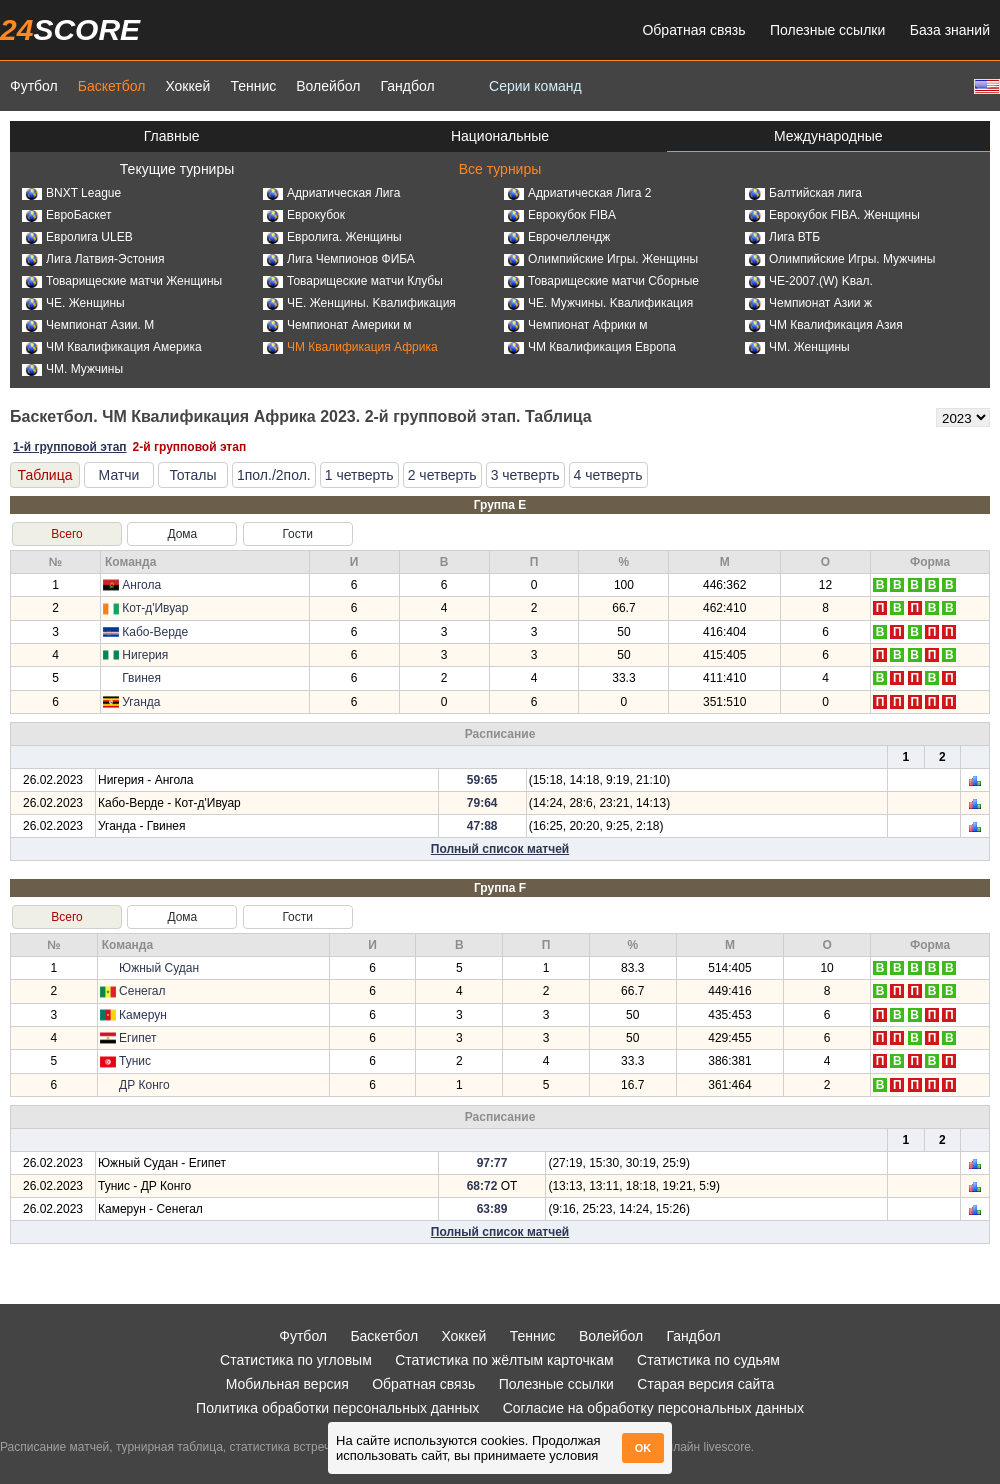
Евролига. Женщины (332, 237)
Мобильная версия (287, 1384)
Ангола (141, 585)
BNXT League (71, 193)
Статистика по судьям (708, 1360)
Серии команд (535, 86)
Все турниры (500, 169)
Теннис (253, 86)
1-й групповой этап (70, 447)
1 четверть (359, 475)
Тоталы (192, 475)
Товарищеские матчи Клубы (353, 281)
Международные (828, 136)
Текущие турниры (177, 169)
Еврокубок (304, 215)
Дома (182, 534)
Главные (172, 136)
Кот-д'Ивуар (155, 608)
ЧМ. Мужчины (72, 369)
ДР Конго (144, 1085)
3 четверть (525, 475)
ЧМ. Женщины (797, 347)
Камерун (143, 1015)
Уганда (141, 702)
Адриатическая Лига (331, 193)
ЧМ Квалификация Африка (350, 347)
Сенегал (142, 991)
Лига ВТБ (782, 237)
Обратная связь (693, 30)
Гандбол (407, 86)
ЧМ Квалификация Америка (112, 347)
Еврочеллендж (557, 237)
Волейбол (328, 86)
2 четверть (442, 475)
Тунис (135, 1061)
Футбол (34, 86)
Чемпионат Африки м (576, 325)
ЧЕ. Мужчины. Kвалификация (598, 303)
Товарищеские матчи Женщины (122, 281)
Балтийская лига (803, 193)
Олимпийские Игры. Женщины (601, 259)
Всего (66, 534)
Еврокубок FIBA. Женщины (832, 215)
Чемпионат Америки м (337, 325)
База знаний (950, 30)
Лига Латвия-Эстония (93, 259)
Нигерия (145, 655)
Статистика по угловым (296, 1360)
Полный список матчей (500, 849)
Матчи (119, 475)
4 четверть (608, 475)
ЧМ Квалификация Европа (590, 347)
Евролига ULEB (77, 237)
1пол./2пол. (274, 475)
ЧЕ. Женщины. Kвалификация (359, 303)
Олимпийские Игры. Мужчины (840, 259)
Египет (137, 1038)
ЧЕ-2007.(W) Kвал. (809, 281)
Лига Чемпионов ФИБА (339, 259)
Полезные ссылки (827, 30)
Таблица (45, 475)
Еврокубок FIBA (560, 215)
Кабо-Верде (155, 632)
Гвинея (141, 678)
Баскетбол (112, 86)
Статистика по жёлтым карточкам (504, 1360)
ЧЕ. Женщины (73, 303)
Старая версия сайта (705, 1384)
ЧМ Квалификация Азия (824, 325)
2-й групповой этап (190, 447)
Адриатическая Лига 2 (577, 193)
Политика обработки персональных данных (337, 1408)
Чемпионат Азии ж (808, 303)
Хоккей (187, 86)
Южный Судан (159, 968)
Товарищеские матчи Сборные (601, 281)
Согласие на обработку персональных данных (653, 1408)
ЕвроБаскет (66, 215)
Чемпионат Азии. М (88, 325)
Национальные (500, 136)
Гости (297, 534)
